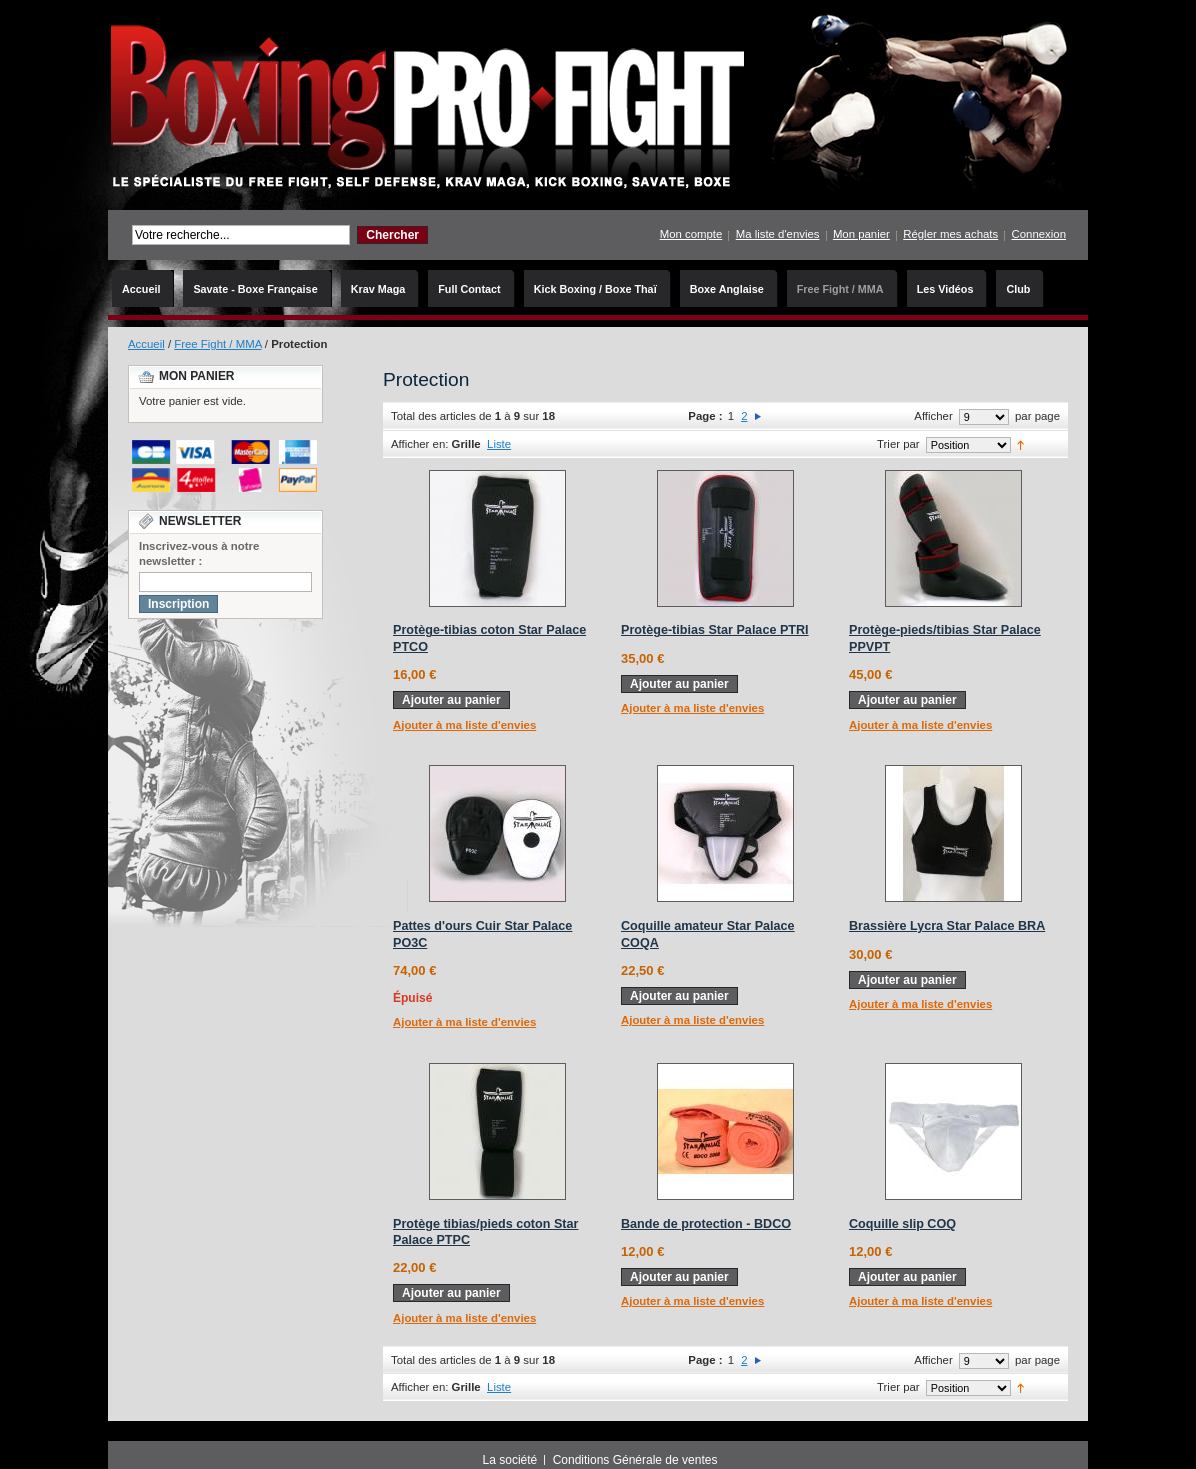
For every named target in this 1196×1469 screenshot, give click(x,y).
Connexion (1039, 234)
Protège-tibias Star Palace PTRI (715, 630)
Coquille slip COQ (902, 1224)
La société (510, 1460)
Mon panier (861, 234)
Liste (499, 444)
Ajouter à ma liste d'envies (464, 725)
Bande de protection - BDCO (706, 1224)
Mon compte (691, 234)
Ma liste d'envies (778, 234)
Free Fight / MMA (217, 344)
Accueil (146, 344)
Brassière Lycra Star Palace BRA (947, 926)
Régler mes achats (950, 234)
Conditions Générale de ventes (635, 1460)
